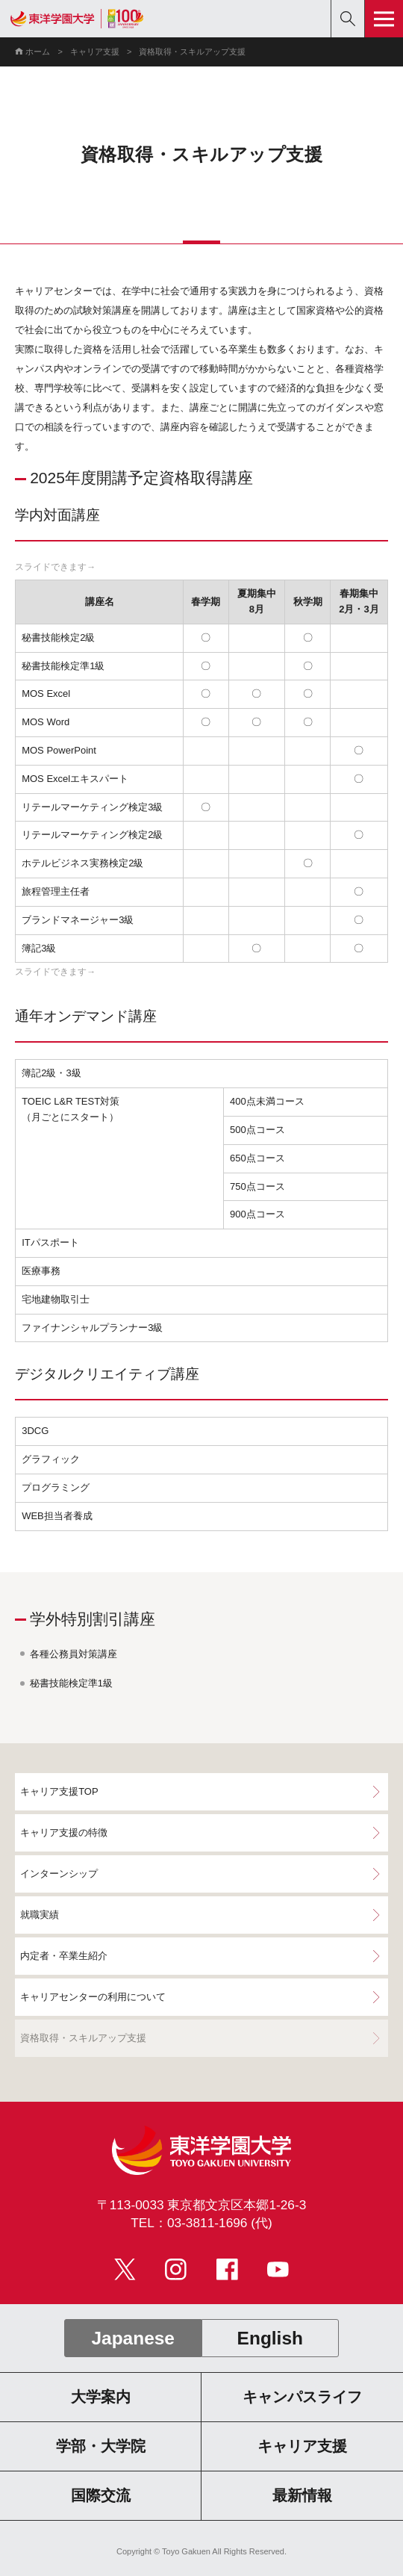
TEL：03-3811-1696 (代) (201, 2222)
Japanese (133, 2338)
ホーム (37, 51)
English (270, 2338)
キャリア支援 (94, 51)
